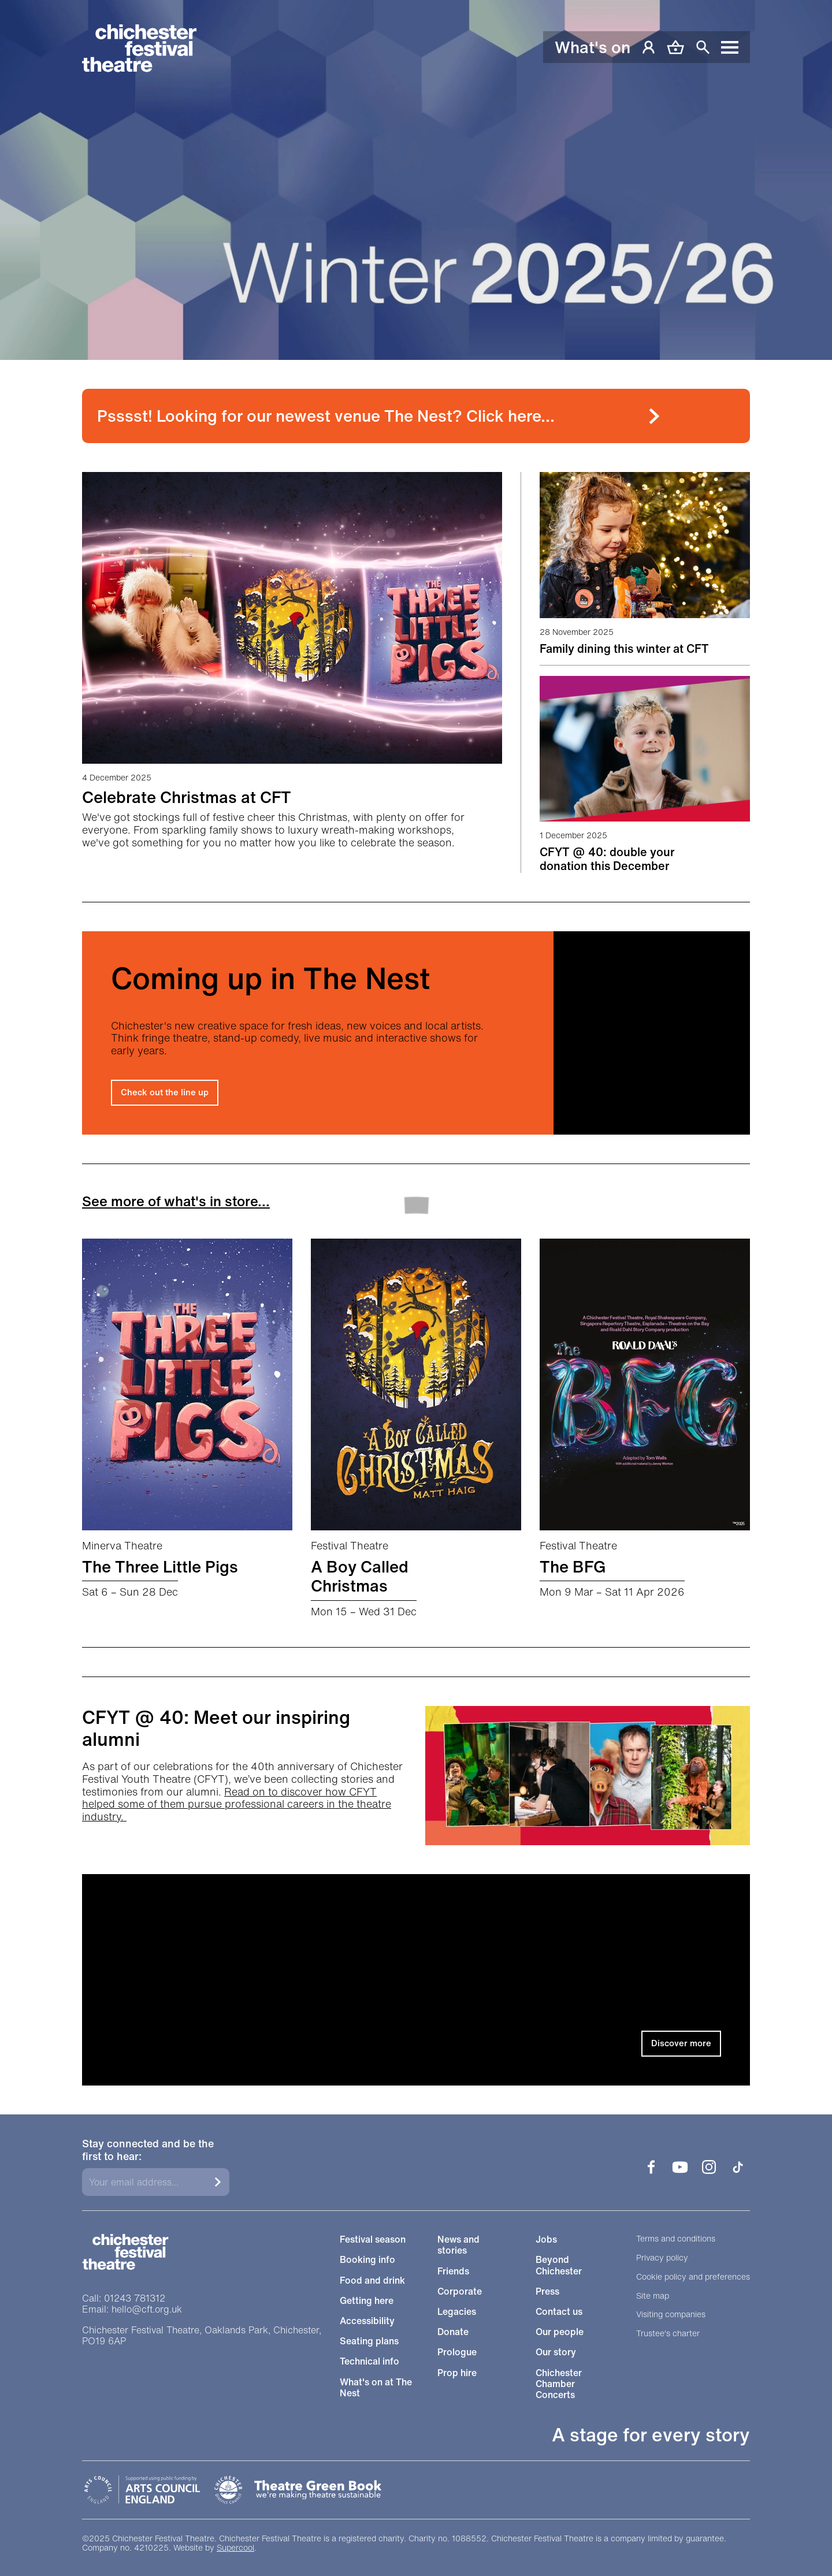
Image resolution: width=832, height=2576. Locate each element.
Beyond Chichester (559, 2265)
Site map (652, 2296)
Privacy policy (662, 2258)
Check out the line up (165, 1092)
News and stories (458, 2245)
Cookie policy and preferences (693, 2277)
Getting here (366, 2300)
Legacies (456, 2311)
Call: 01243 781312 (123, 2298)
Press (547, 2291)
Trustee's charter (668, 2334)
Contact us (559, 2311)
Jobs (546, 2239)
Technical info (369, 2361)
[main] (416, 1043)
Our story (556, 2352)
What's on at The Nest (376, 2388)
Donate (453, 2331)
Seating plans (369, 2341)
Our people (560, 2331)
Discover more (681, 2042)
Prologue (457, 2352)
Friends (453, 2271)
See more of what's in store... (176, 1201)
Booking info (367, 2259)
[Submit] (217, 2182)
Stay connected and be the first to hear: (148, 2150)
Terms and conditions (675, 2239)
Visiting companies (670, 2314)
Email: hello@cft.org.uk (132, 2309)
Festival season (373, 2239)
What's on (592, 47)
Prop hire (457, 2372)
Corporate (459, 2291)
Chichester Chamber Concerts (559, 2384)
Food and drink (372, 2280)
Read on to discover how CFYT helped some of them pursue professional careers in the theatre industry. (236, 1804)
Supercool (235, 2547)
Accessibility (367, 2320)
